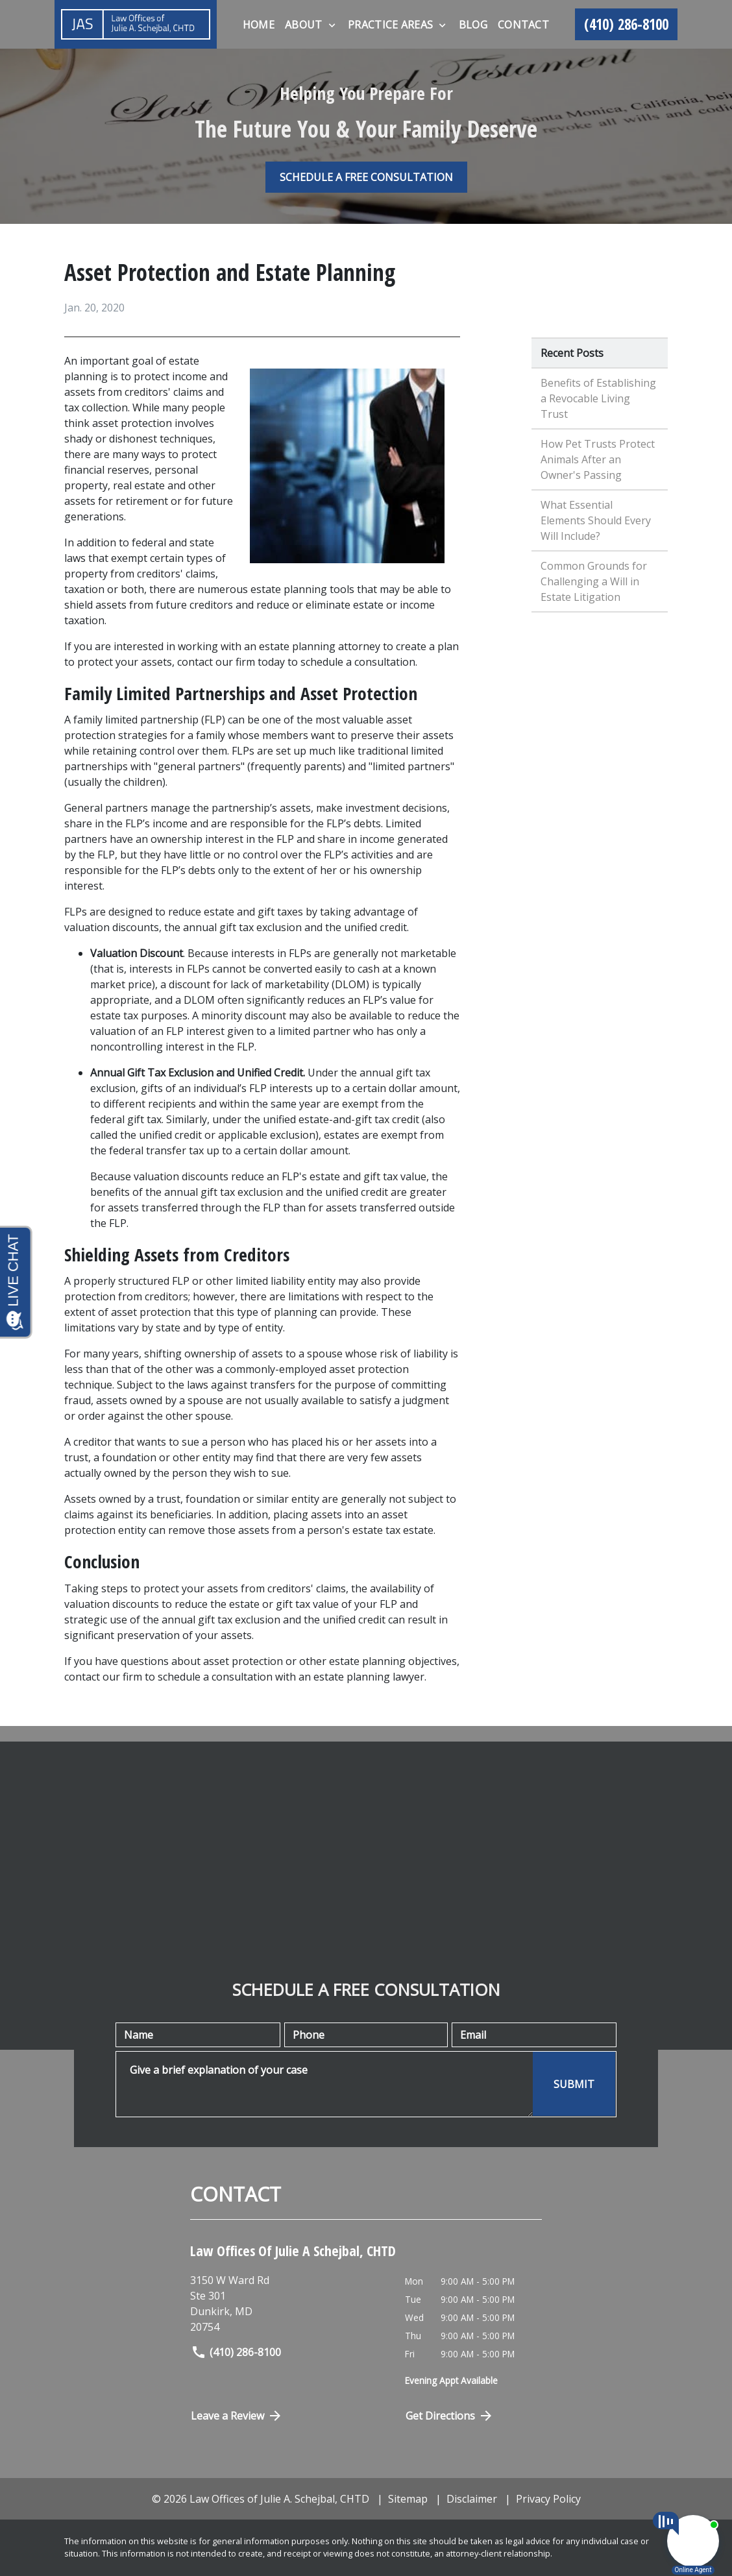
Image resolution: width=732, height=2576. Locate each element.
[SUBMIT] (574, 2084)
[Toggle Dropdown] (332, 25)
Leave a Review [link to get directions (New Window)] (237, 2416)
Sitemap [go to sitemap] (408, 2499)
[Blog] (473, 25)
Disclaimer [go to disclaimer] (471, 2499)
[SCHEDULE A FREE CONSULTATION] (366, 177)
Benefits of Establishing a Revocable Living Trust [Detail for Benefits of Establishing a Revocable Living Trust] (598, 398)
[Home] (259, 25)
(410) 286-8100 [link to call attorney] (236, 2352)
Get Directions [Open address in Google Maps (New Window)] (450, 2416)
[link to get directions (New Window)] (287, 2303)
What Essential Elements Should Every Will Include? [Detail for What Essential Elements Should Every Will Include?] (596, 520)
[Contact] (523, 25)
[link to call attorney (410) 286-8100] (626, 24)
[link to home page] (136, 24)
